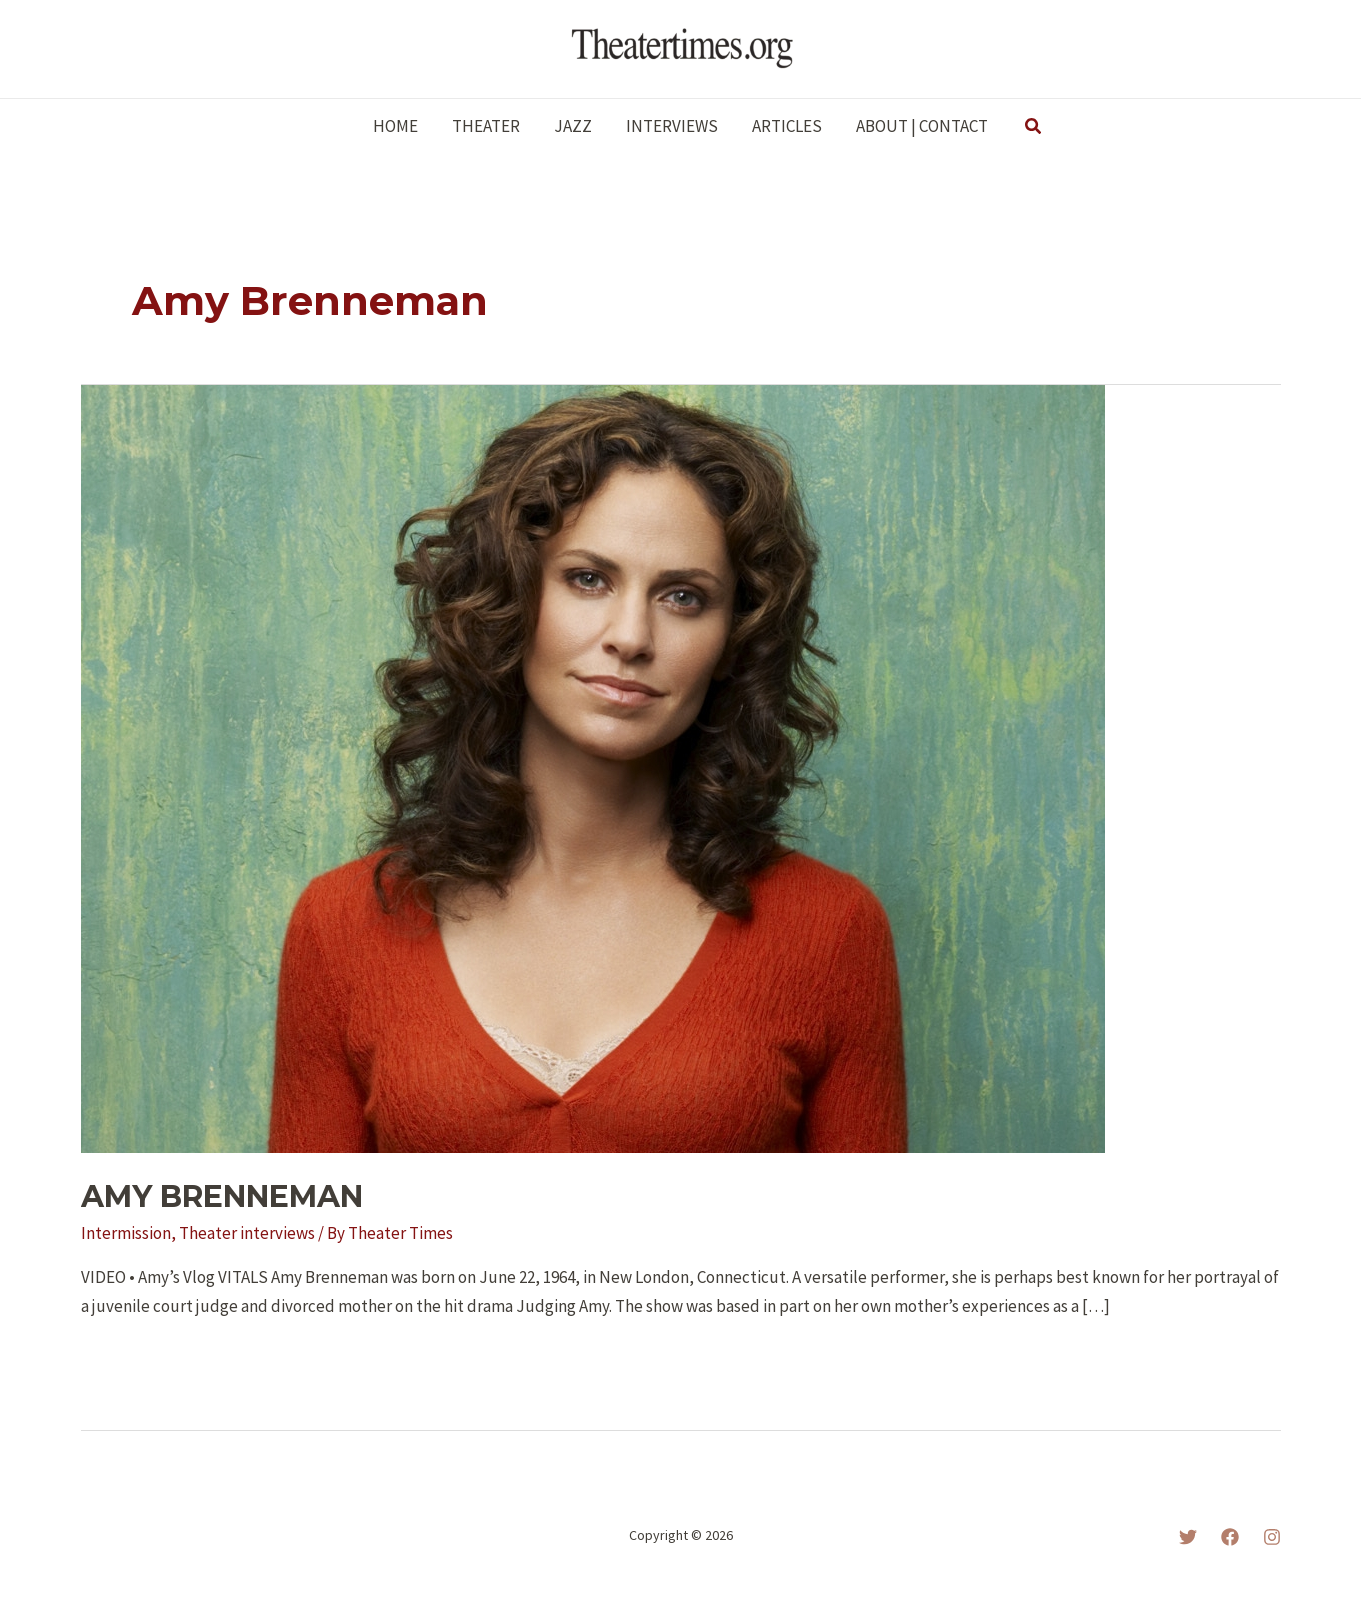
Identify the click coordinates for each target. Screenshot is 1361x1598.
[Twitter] (1188, 1537)
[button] (1034, 127)
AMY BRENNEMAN (222, 1196)
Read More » (138, 1359)
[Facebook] (1230, 1537)
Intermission (126, 1233)
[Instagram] (1272, 1537)
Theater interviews (247, 1233)
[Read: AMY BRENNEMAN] (593, 767)
